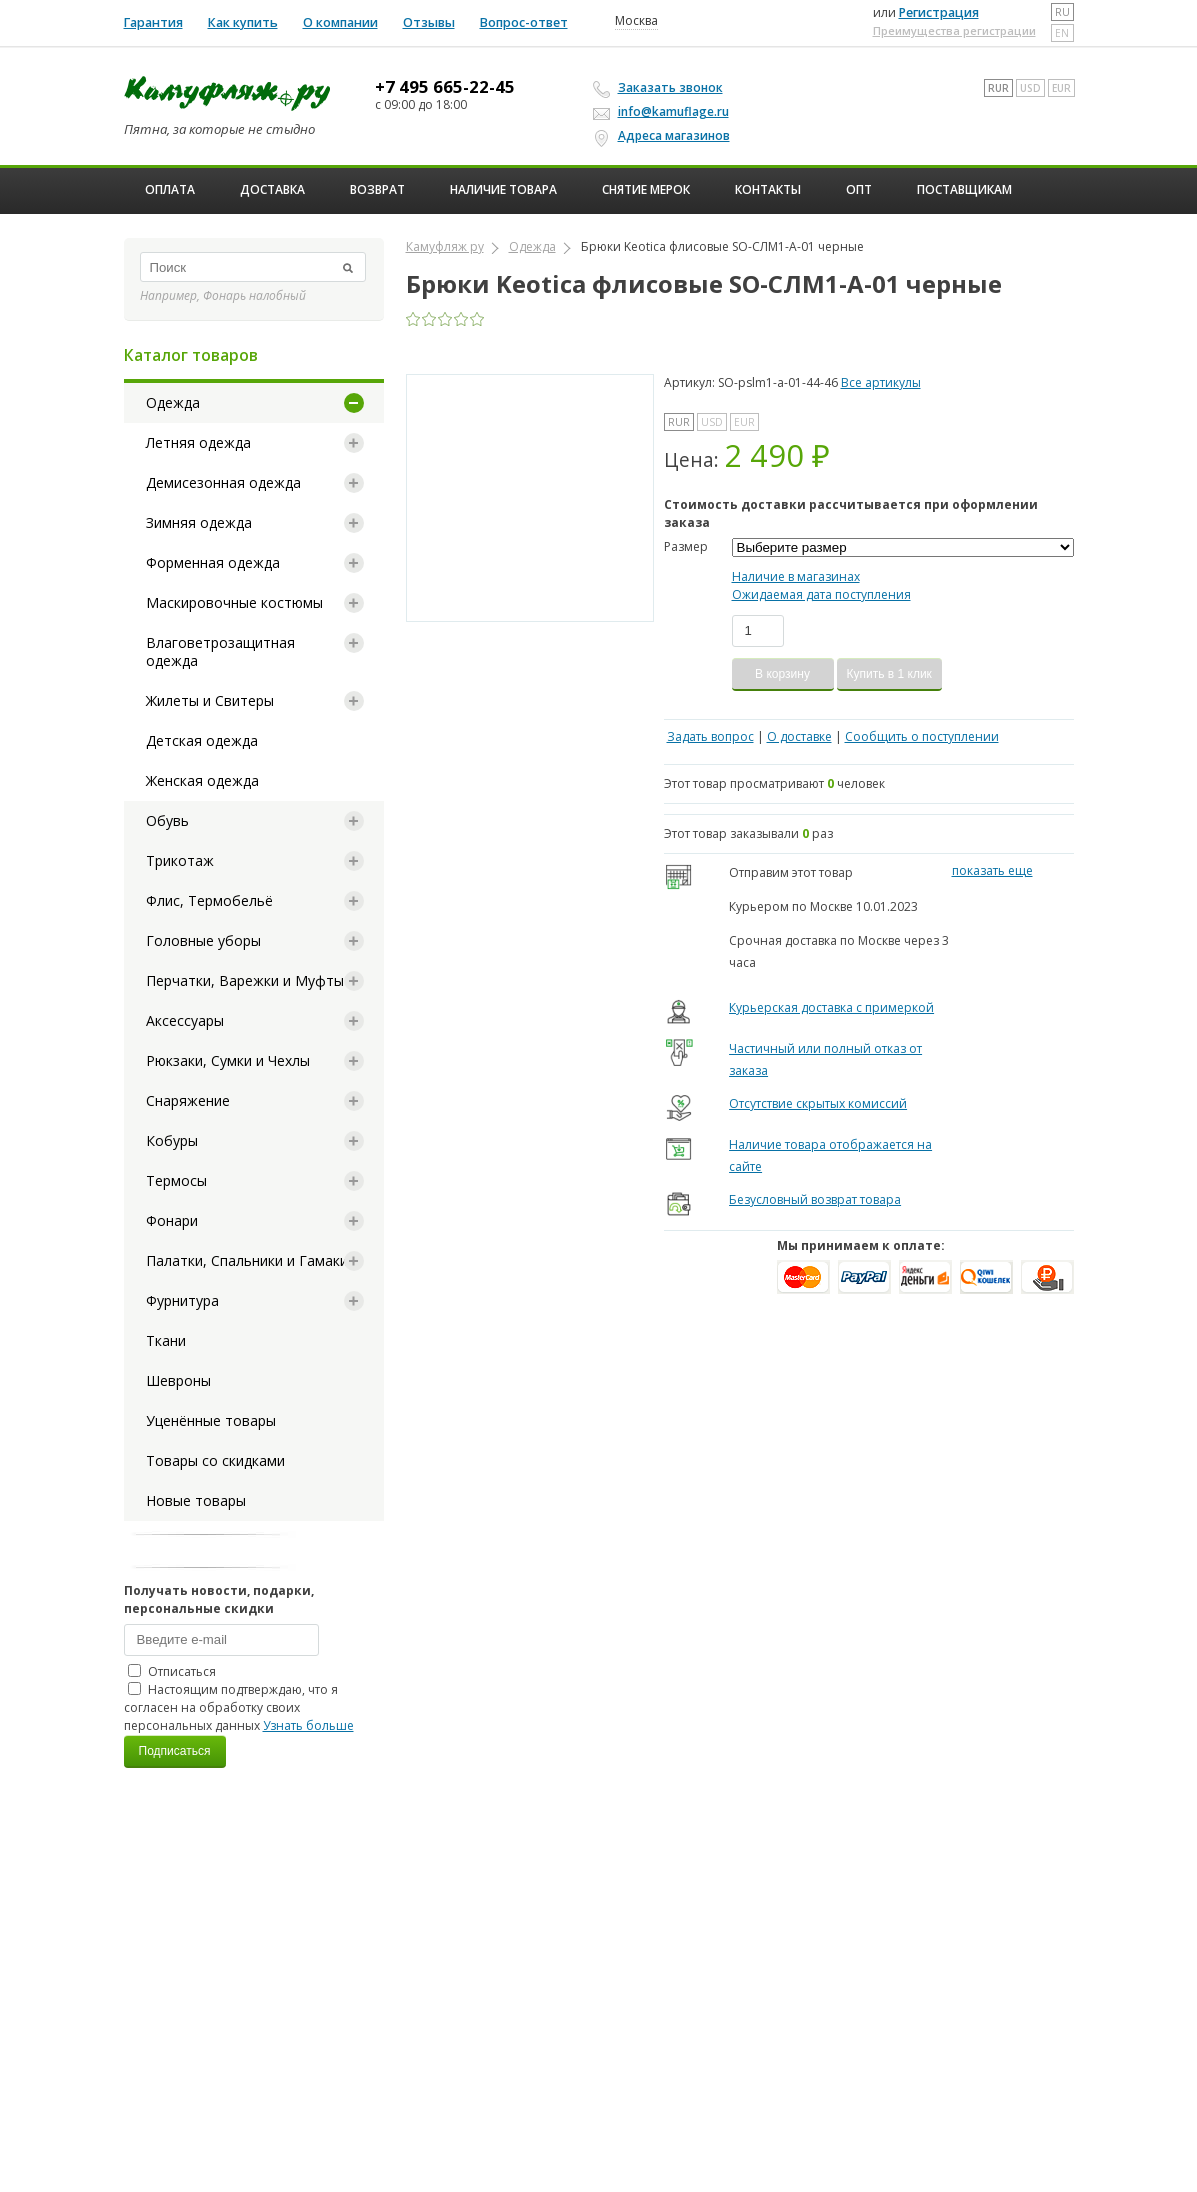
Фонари (172, 1220)
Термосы (176, 1180)
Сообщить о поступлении (922, 736)
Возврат (377, 189)
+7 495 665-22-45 (445, 87)
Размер (686, 546)
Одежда (173, 402)
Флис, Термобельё (209, 900)
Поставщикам (964, 189)
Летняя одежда (198, 442)
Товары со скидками (215, 1460)
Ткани (166, 1340)
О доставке (799, 736)
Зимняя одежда (199, 522)
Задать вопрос (710, 736)
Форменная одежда (213, 562)
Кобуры (172, 1140)
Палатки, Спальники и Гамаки (247, 1260)
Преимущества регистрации (954, 30)
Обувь (167, 820)
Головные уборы (203, 940)
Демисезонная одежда (223, 482)
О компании (340, 22)
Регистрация (939, 12)
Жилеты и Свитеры (210, 700)
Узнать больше (308, 1725)
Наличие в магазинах (796, 576)
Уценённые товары (211, 1420)
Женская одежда (202, 780)
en (1062, 33)
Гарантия (153, 22)
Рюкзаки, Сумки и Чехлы (228, 1060)
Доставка (272, 189)
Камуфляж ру (445, 246)
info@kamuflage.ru (664, 111)
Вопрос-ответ (524, 22)
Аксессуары (185, 1020)
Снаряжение (188, 1100)
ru (1062, 12)
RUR (998, 88)
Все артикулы (881, 382)
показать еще (992, 870)
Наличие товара (503, 189)
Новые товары (196, 1500)
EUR (1061, 88)
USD (1030, 88)
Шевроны (178, 1380)
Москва (636, 21)
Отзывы (429, 22)
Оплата (170, 189)
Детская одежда (202, 740)
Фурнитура (182, 1300)
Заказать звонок (661, 88)
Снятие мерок (646, 189)
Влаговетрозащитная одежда (220, 651)
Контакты (768, 189)
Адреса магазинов (664, 136)
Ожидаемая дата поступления (821, 594)
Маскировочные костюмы (234, 602)
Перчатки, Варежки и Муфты (245, 980)
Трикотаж (180, 860)
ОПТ (859, 189)
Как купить (243, 22)
